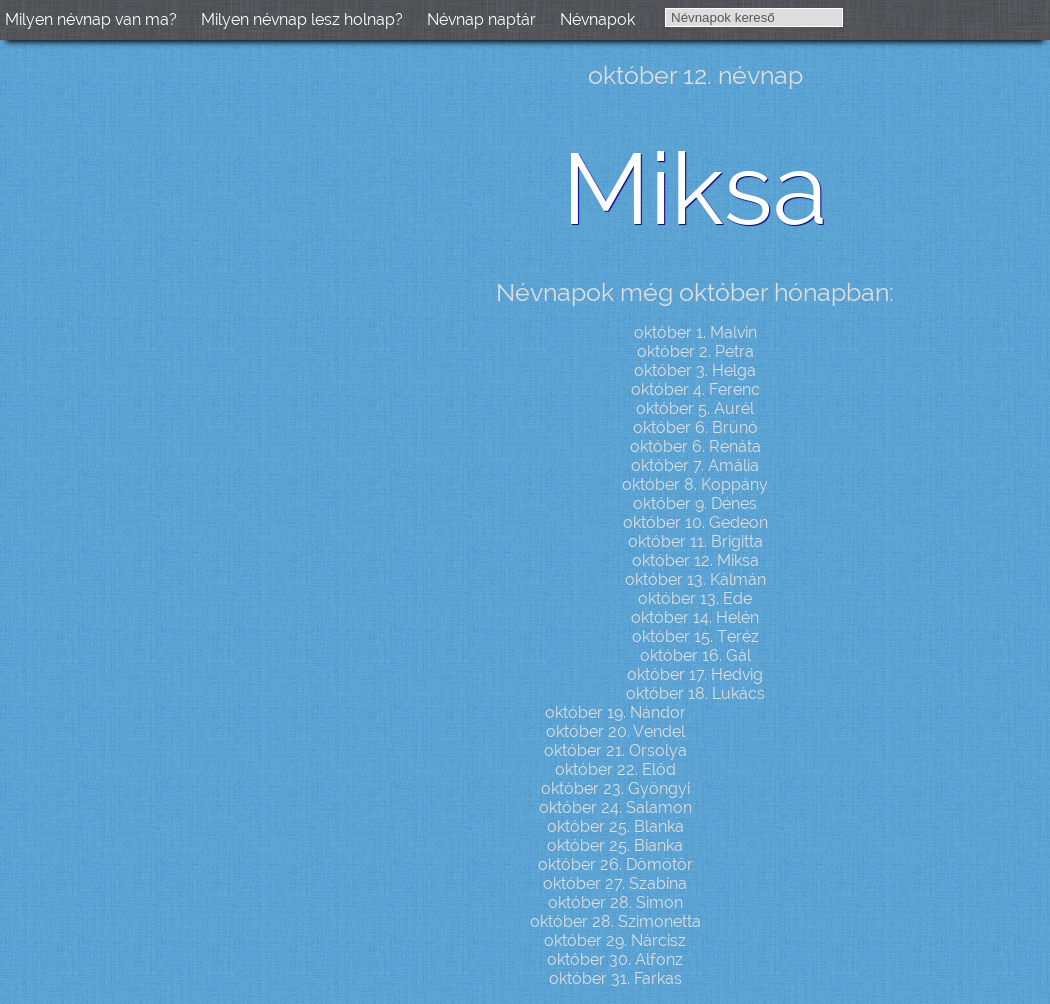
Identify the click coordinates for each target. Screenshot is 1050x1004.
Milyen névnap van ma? (91, 19)
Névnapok (597, 19)
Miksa (695, 188)
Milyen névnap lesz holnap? (302, 19)
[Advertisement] (170, 366)
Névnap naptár (481, 19)
